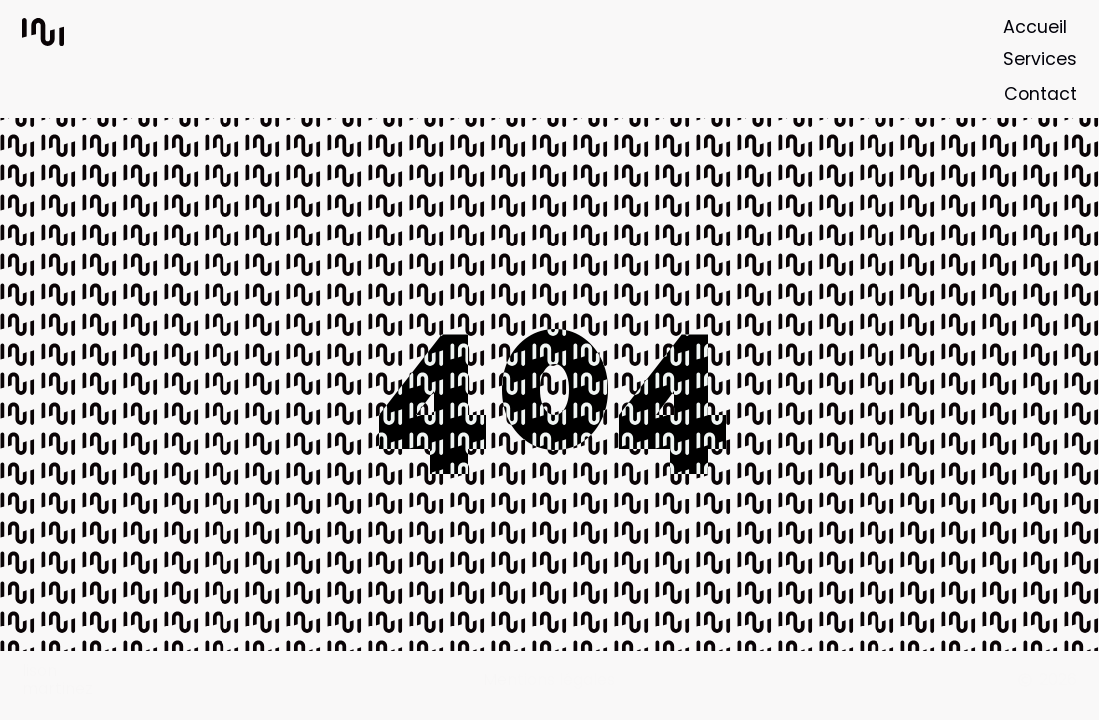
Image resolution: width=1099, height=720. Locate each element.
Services (1040, 59)
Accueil (1035, 27)
